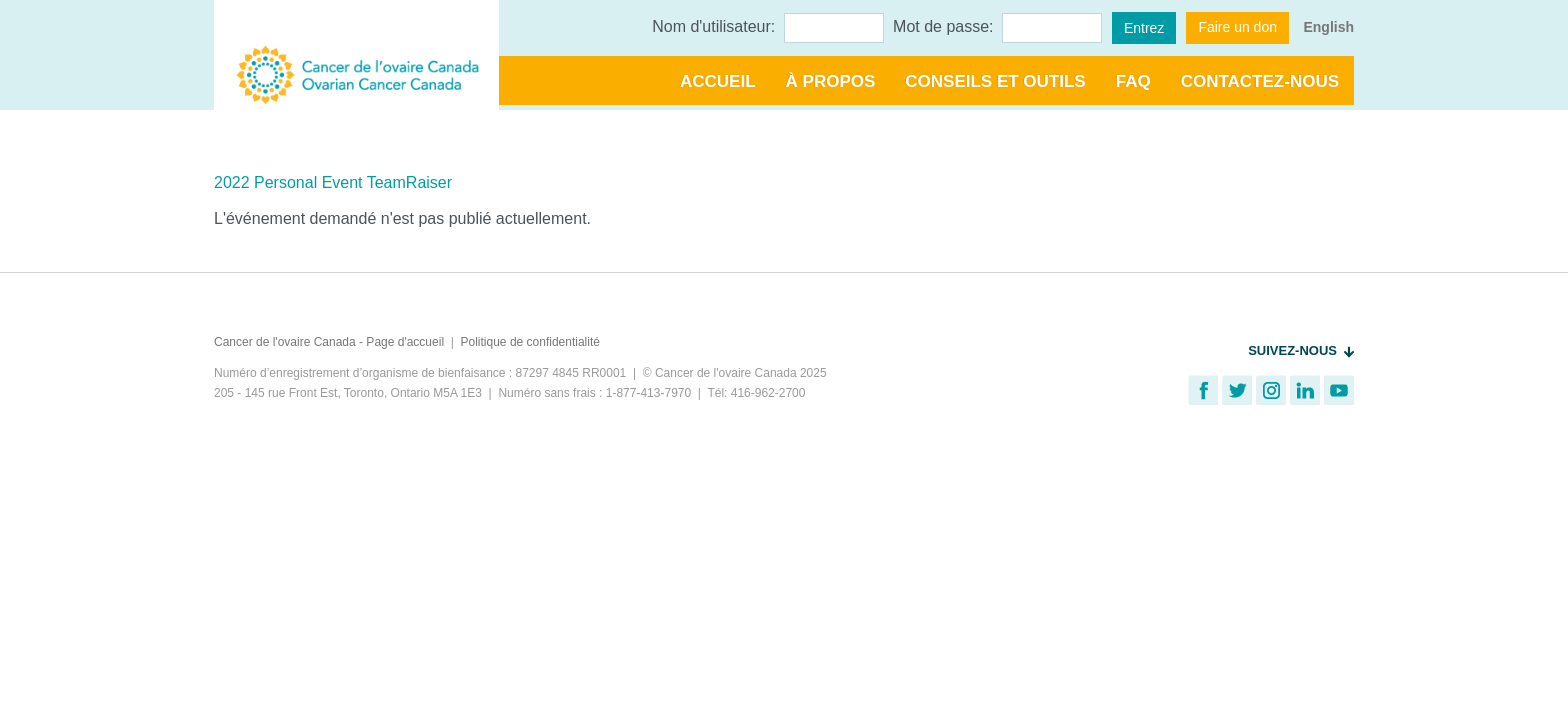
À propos (831, 81)
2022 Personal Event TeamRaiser (333, 182)
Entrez (1144, 28)
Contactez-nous (1260, 81)
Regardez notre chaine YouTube (1339, 390)
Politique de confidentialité (530, 342)
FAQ (1133, 81)
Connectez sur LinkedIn (1305, 390)
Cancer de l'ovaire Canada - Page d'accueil (329, 342)
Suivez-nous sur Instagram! (1271, 390)
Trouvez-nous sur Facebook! (1203, 390)
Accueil (718, 81)
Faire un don (1237, 27)
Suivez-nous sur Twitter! (1237, 390)
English (1328, 27)
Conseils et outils (995, 81)
